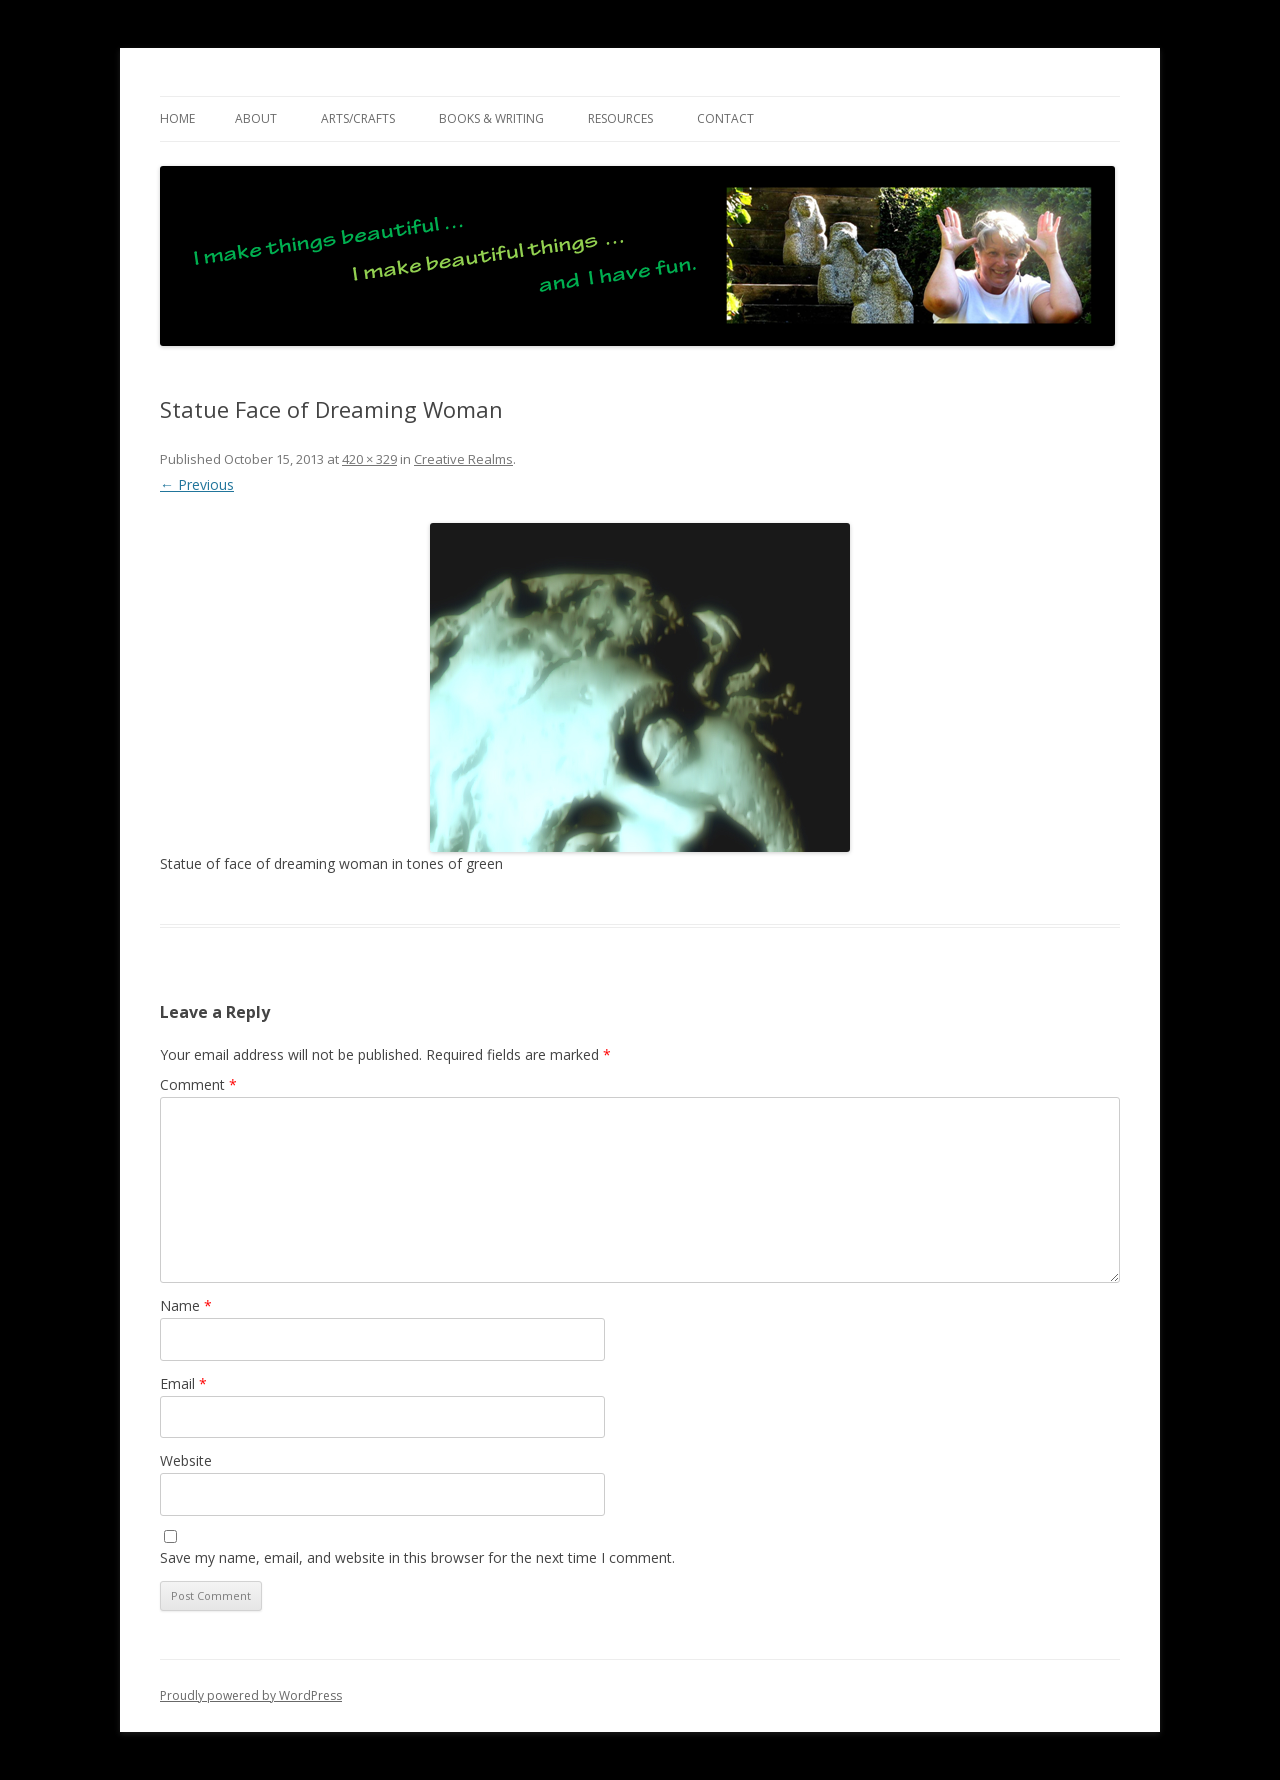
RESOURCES (620, 118)
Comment (198, 1084)
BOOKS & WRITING (491, 118)
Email (183, 1383)
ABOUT (256, 118)
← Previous (197, 484)
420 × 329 (369, 459)
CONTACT (725, 118)
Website (186, 1460)
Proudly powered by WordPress (251, 1695)
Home (177, 118)
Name (186, 1305)
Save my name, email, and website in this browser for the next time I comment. (417, 1557)
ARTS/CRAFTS (358, 118)
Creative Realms (463, 459)
